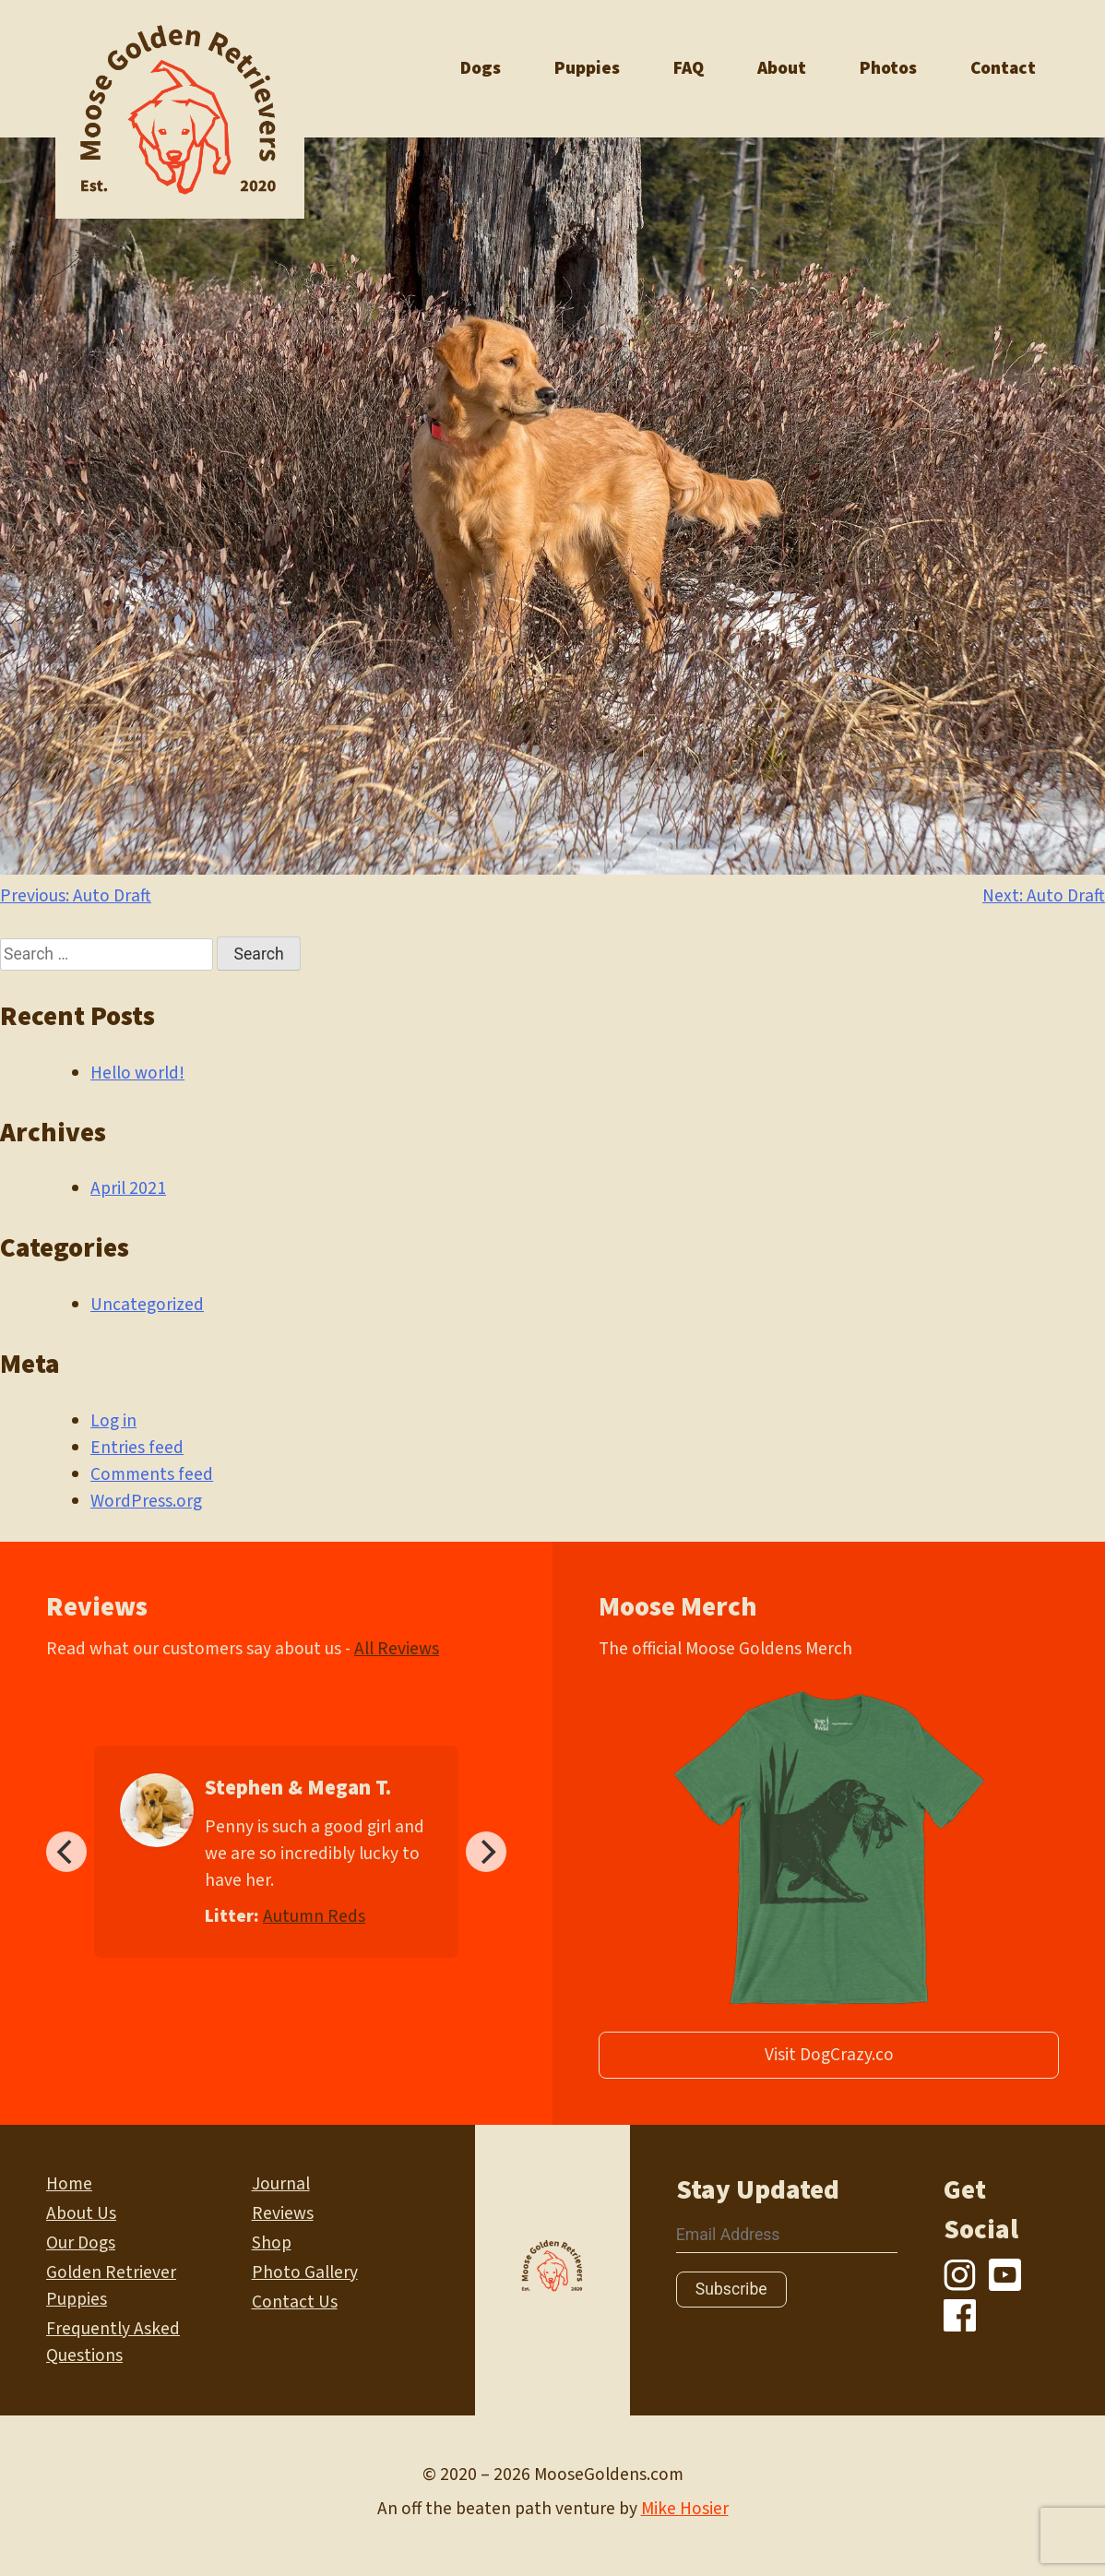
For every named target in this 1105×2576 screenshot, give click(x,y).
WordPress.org (146, 1501)
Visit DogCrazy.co (829, 2055)
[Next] (486, 1851)
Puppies (587, 68)
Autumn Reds (314, 1916)
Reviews (283, 2213)
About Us (81, 2213)
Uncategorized (147, 1305)
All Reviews (396, 1649)
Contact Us (295, 2302)
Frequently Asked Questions (113, 2342)
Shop (271, 2243)
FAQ (688, 68)
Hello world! (137, 1073)
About (781, 68)
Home (69, 2184)
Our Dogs (80, 2243)
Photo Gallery (305, 2272)
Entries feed (137, 1448)
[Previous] (66, 1851)
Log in (113, 1421)
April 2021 (128, 1188)
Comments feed (151, 1474)
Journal (281, 2184)
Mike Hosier (685, 2509)
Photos (888, 68)
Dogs (480, 68)
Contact (1003, 68)
